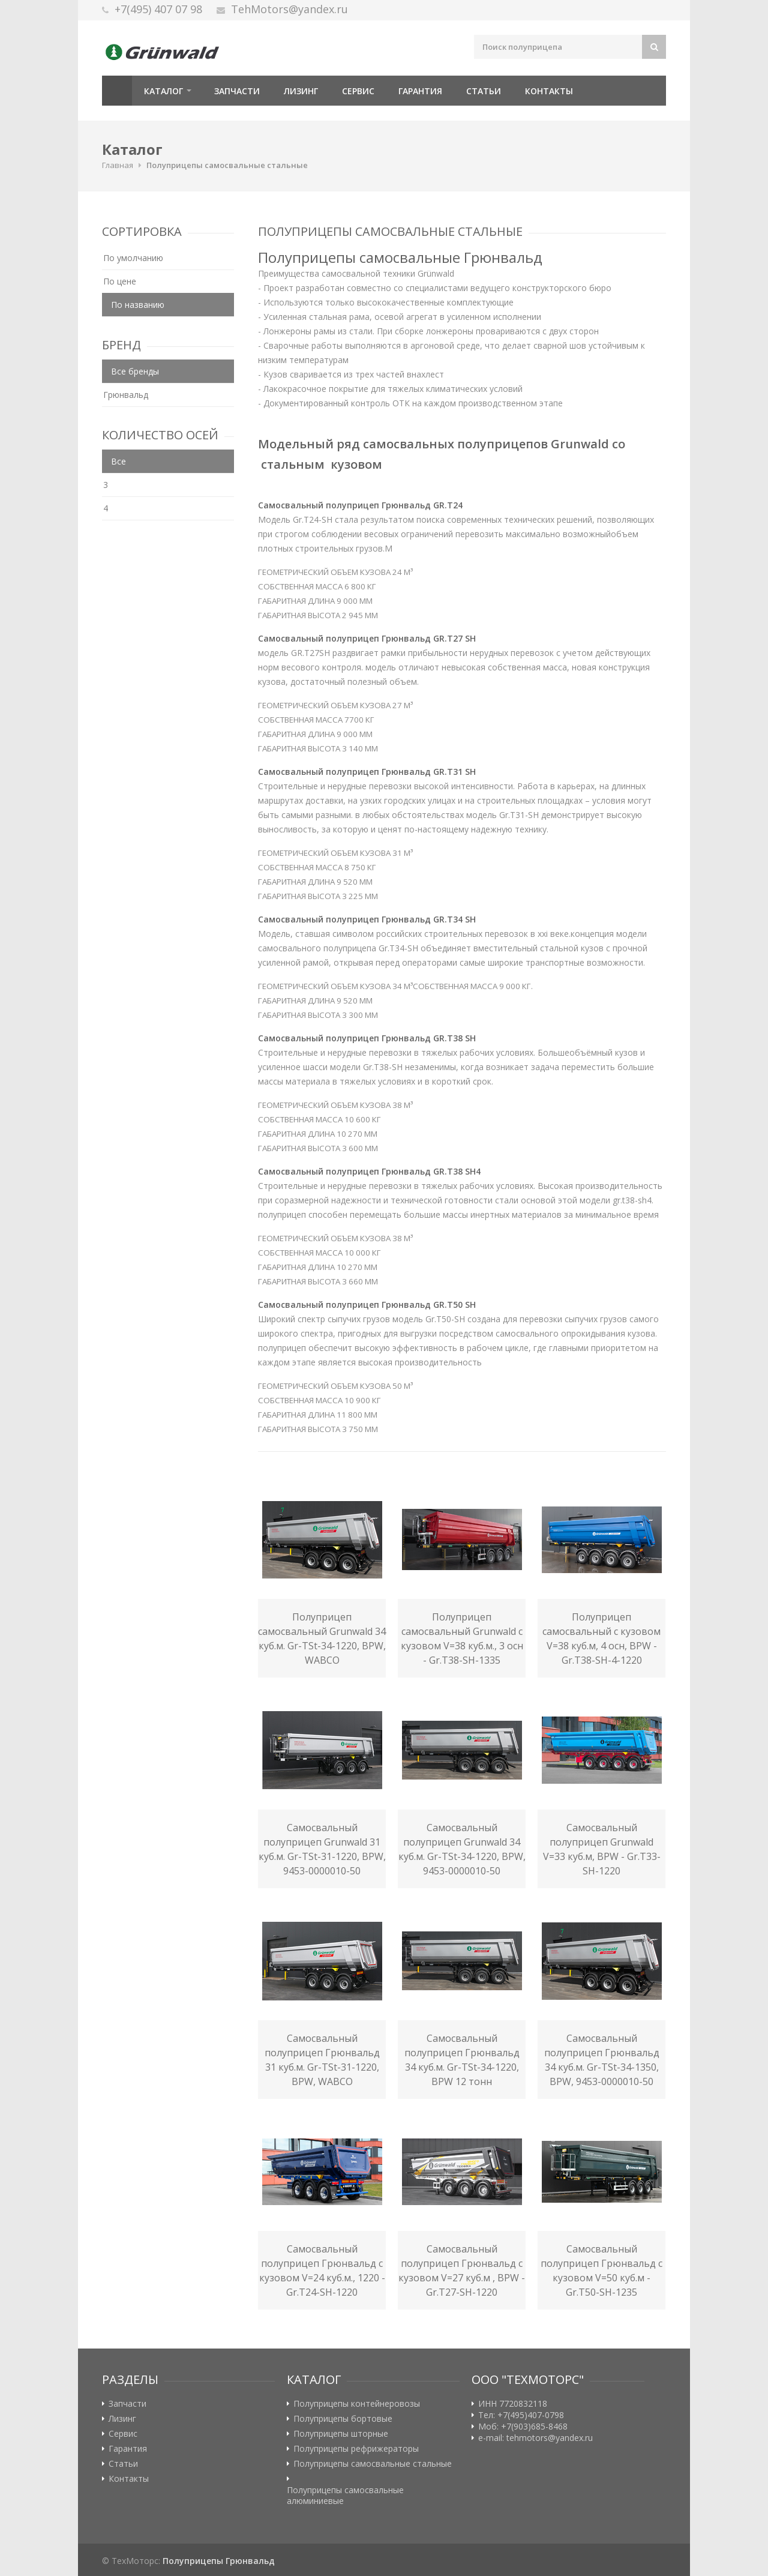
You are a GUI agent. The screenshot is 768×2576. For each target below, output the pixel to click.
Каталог (163, 91)
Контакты (549, 91)
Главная (117, 91)
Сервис (358, 91)
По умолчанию (133, 257)
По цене (119, 281)
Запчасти (237, 91)
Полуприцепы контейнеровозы (356, 2403)
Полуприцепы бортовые (342, 2418)
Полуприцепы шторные (340, 2433)
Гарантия (420, 91)
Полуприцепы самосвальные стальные (227, 165)
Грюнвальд (125, 394)
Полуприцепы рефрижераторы (356, 2448)
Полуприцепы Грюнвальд (219, 2560)
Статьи (483, 91)
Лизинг (301, 91)
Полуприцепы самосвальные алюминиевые (345, 2495)
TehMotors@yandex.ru (289, 9)
